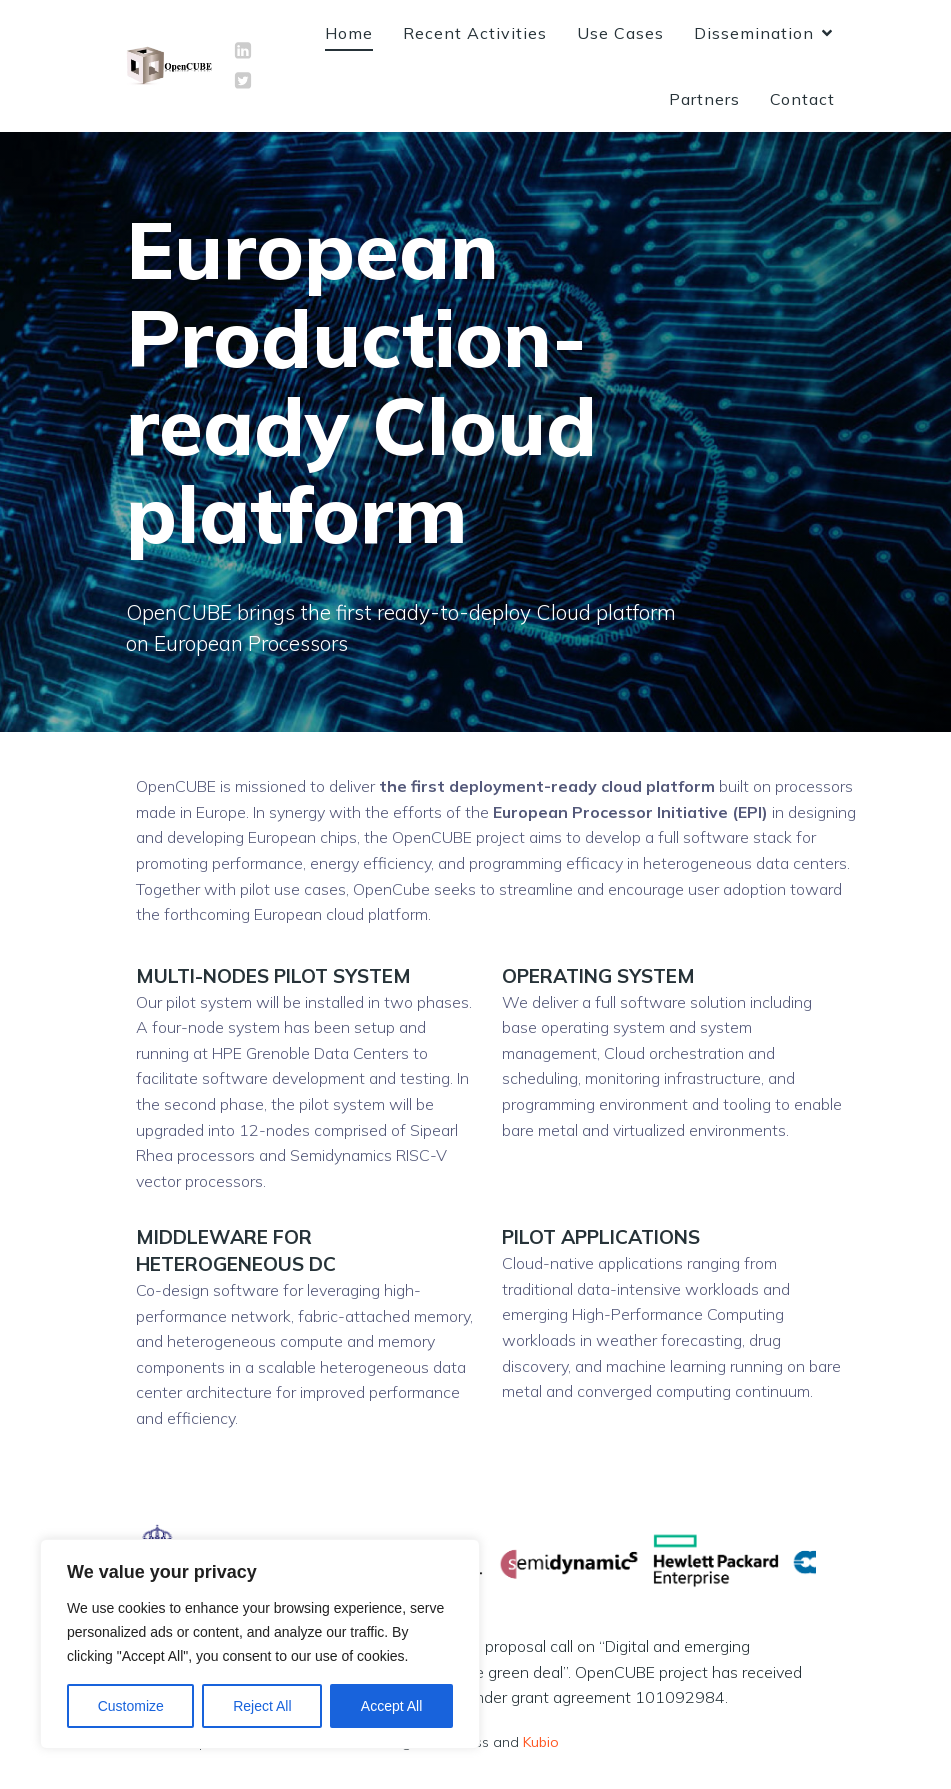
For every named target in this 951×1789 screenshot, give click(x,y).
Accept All (391, 1706)
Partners (704, 104)
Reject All (262, 1706)
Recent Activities (475, 38)
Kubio (541, 1752)
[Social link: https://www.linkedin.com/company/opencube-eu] (243, 56)
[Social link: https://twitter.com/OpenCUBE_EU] (243, 86)
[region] (260, 1644)
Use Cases (620, 38)
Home (349, 38)
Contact (802, 104)
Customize (131, 1706)
